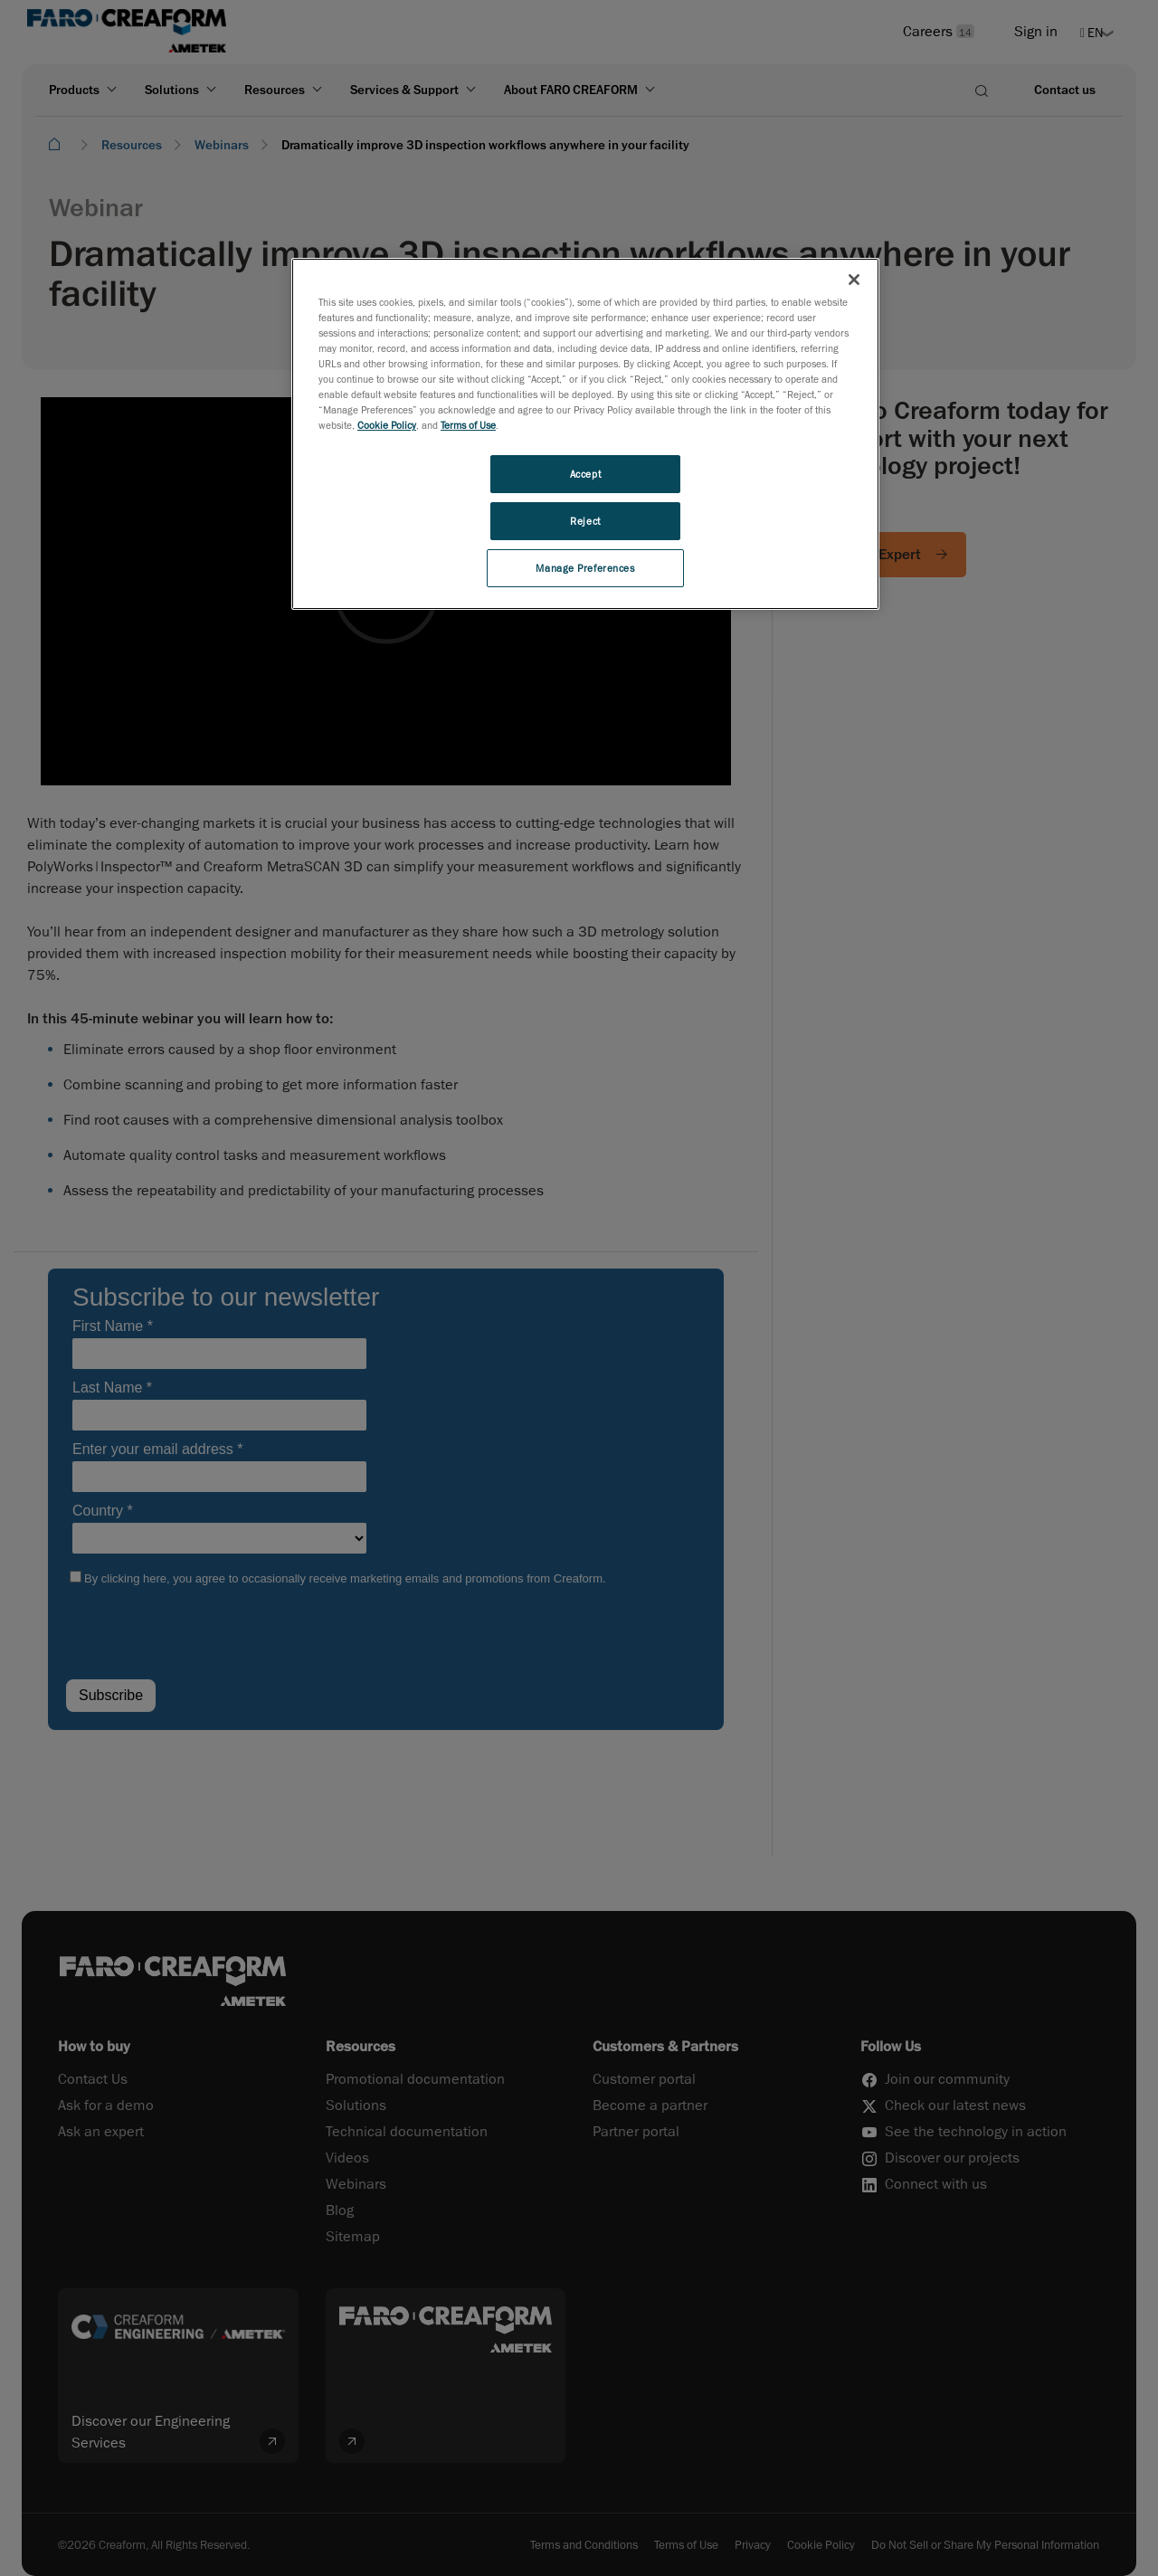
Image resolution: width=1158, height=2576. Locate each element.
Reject (585, 521)
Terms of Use (468, 425)
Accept (585, 474)
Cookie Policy (386, 425)
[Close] (854, 279)
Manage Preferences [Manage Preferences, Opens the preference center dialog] (585, 568)
